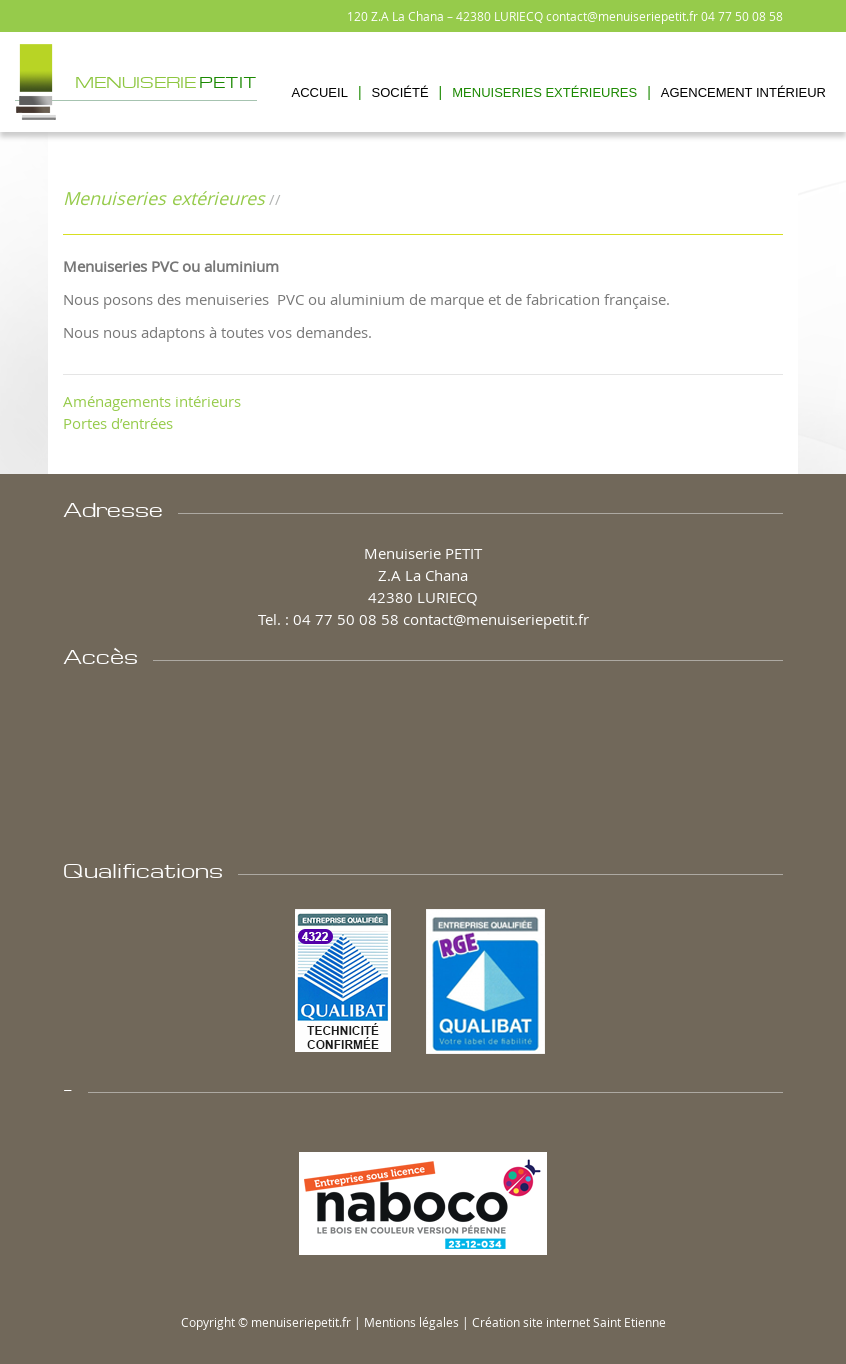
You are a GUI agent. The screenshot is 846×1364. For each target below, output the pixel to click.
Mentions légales (411, 1322)
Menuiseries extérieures (164, 198)
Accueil (320, 92)
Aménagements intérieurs (152, 401)
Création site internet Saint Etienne (569, 1322)
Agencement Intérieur (743, 92)
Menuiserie (166, 80)
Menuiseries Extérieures (544, 92)
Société (400, 92)
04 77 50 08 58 (742, 16)
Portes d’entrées (118, 423)
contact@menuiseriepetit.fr (622, 16)
